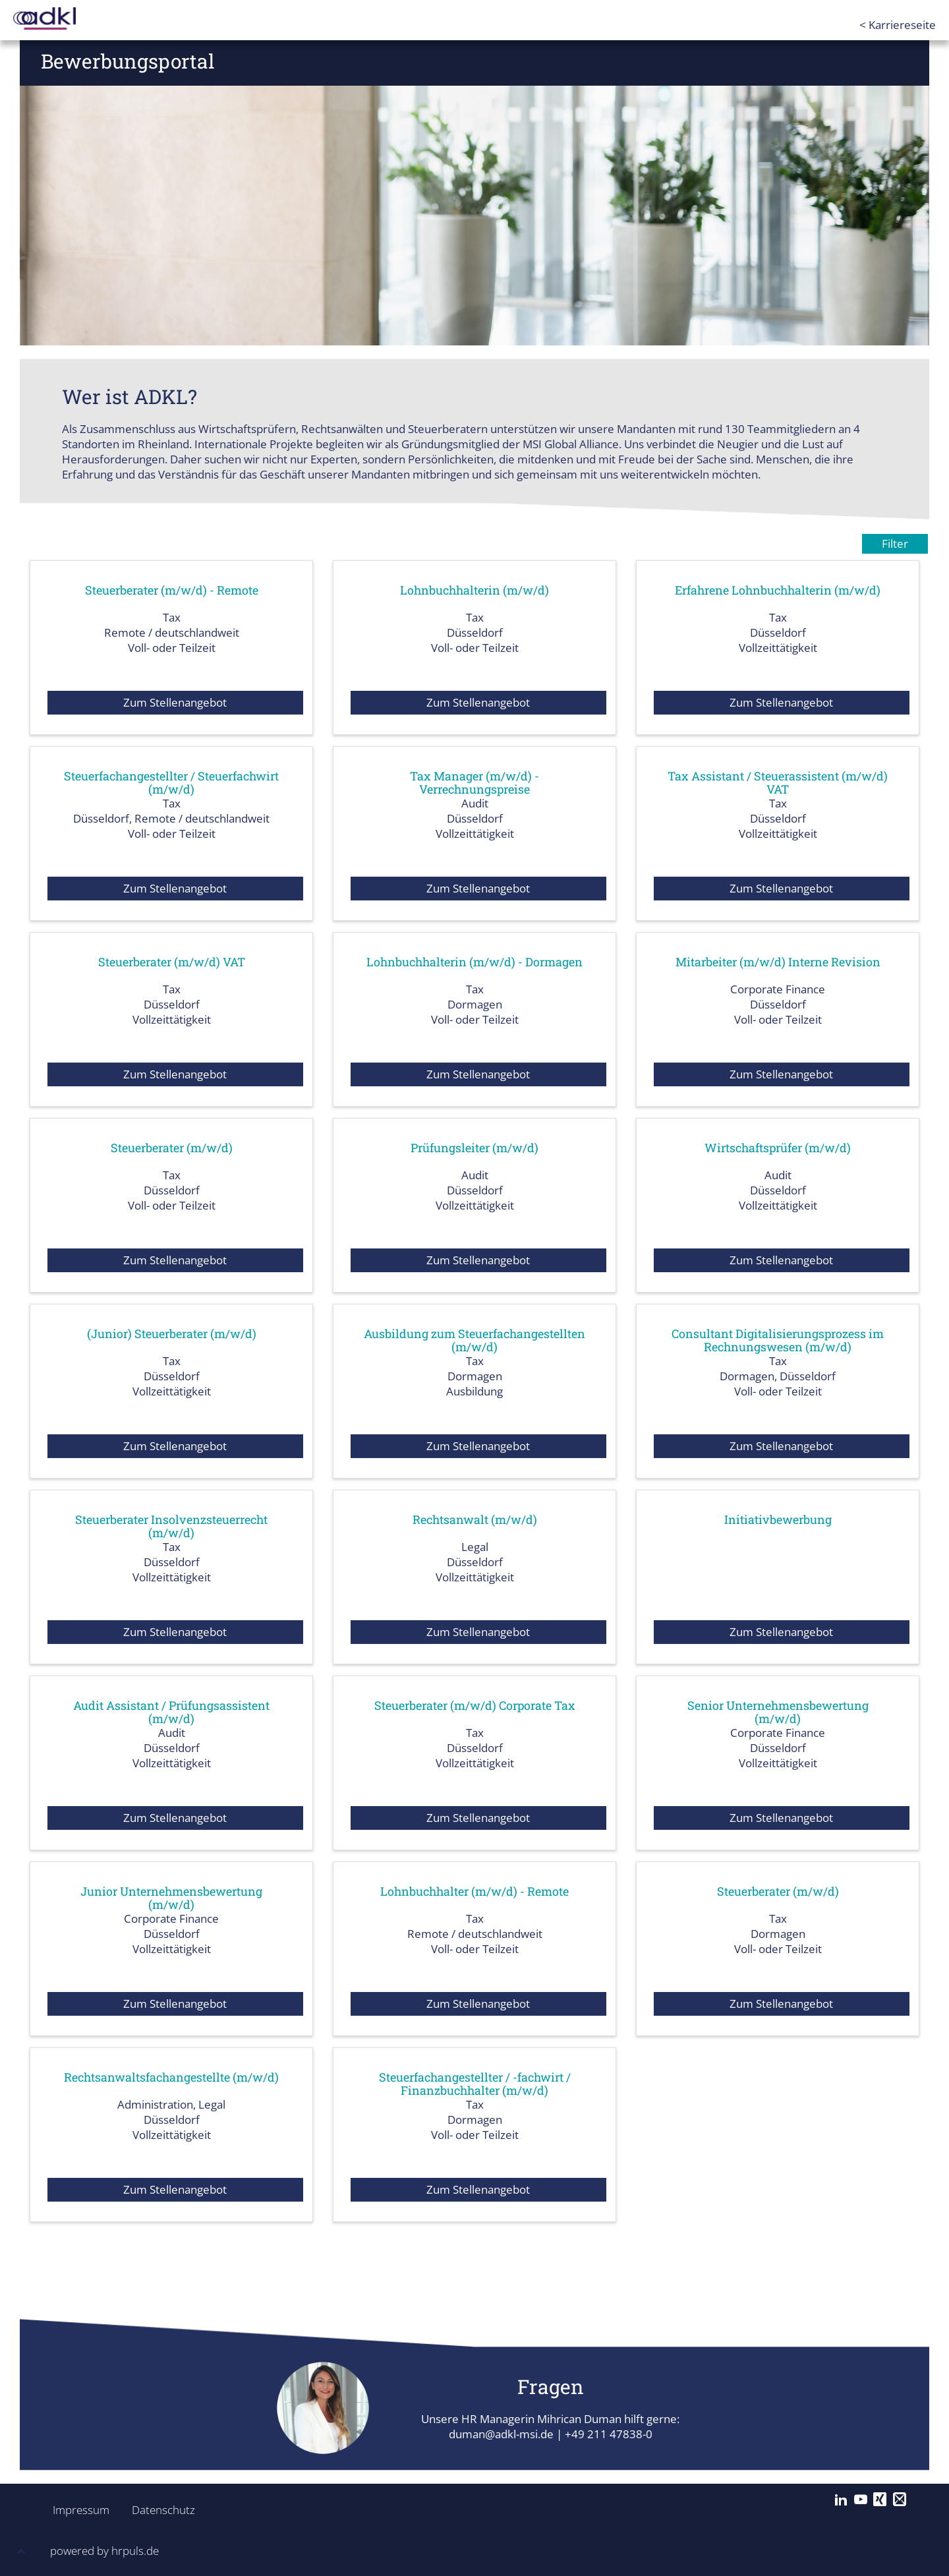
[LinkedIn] (841, 2499)
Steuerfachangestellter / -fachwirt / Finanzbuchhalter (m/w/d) (474, 2083)
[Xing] (879, 2499)
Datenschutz (156, 2509)
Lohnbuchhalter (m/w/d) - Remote (474, 1891)
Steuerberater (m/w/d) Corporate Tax (474, 1705)
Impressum (77, 2509)
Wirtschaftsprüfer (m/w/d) (778, 1148)
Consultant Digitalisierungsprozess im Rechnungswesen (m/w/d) (778, 1340)
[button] (21, 2553)
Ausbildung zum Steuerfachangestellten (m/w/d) (474, 1340)
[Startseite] (66, 18)
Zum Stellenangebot (175, 702)
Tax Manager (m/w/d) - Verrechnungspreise (475, 782)
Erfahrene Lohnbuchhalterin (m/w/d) (778, 590)
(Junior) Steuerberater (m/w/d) (172, 1333)
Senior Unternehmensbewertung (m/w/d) (778, 1711)
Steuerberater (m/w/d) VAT (171, 962)
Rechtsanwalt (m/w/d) (474, 1519)
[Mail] (899, 2499)
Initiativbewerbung (778, 1519)
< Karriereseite (897, 24)
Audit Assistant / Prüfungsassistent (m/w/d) (171, 1711)
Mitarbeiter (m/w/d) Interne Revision (777, 962)
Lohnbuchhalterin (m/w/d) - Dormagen (475, 962)
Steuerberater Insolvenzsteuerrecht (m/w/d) (171, 1525)
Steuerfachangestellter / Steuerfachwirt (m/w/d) (171, 782)
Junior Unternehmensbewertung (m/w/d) (171, 1897)
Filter (895, 543)
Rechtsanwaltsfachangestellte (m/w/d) (171, 2077)
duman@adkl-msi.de (501, 2434)
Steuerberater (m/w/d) (171, 1148)
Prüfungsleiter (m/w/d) (474, 1148)
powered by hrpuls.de (104, 2550)
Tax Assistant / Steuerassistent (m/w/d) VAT (778, 782)
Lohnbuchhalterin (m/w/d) (474, 590)
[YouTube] (860, 2499)
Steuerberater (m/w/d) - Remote (171, 590)
